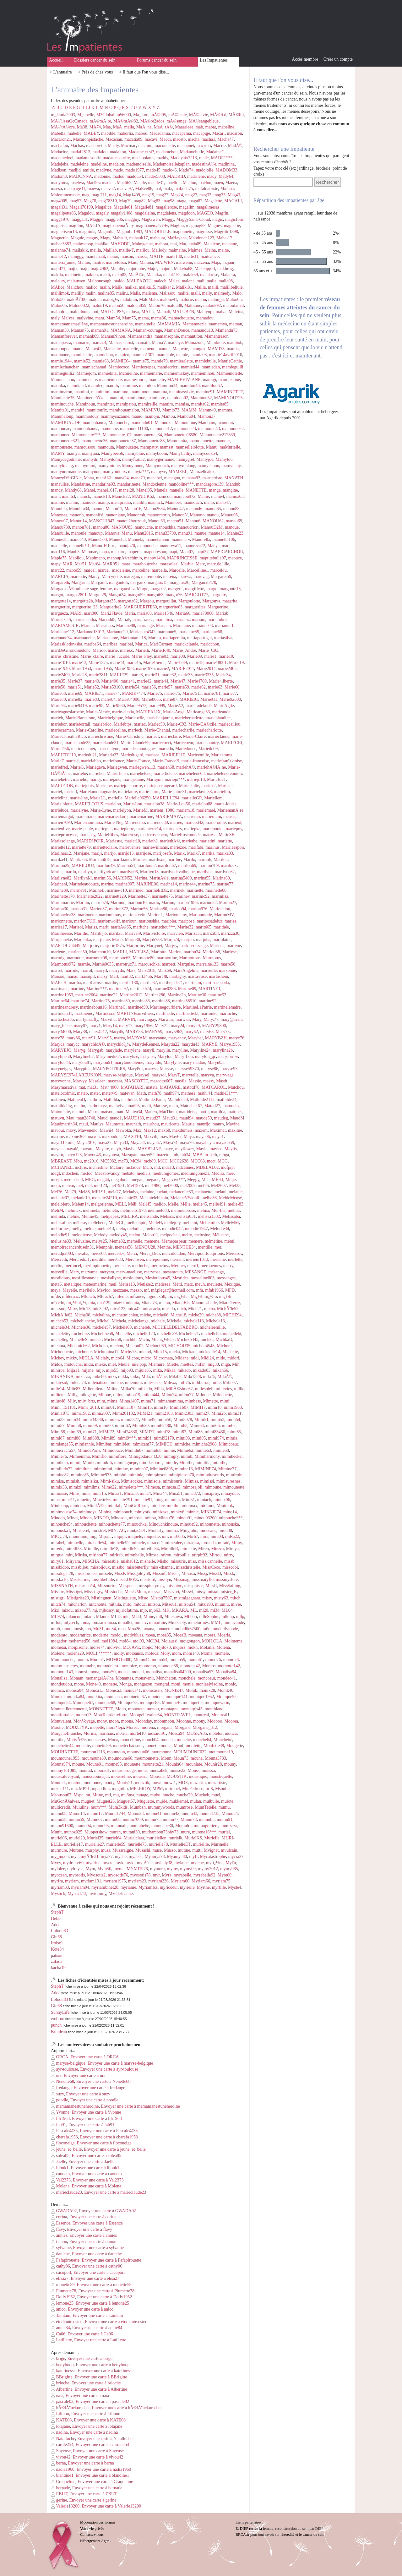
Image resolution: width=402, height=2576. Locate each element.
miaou (164, 1302)
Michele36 (80, 1327)
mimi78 (164, 1432)
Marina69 (221, 878)
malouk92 (212, 305)
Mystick (58, 1893)
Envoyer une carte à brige (89, 2358)
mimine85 (80, 1475)
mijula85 (143, 1370)
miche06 (160, 1315)
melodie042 (172, 1228)
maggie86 (114, 219)
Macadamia (159, 133)
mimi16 (161, 1407)
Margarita (80, 582)
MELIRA (129, 1216)
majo (84, 268)
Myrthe (203, 1887)
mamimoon (141, 391)
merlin (56, 1265)
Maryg (79, 1050)
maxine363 (75, 1136)
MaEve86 (143, 188)
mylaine (181, 1862)
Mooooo (214, 1721)
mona (94, 1671)
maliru (122, 293)
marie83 (91, 699)
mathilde (129, 1099)
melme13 (106, 1228)
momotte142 (229, 1666)
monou (153, 1709)
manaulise (60, 484)
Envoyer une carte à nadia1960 (104, 2469)
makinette (73, 274)
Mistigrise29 (78, 1598)
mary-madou (194, 1062)
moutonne (92, 1782)
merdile (99, 1259)
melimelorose (183, 1210)
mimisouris (172, 1481)
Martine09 (187, 988)
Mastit (221, 1081)
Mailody (159, 250)
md (157, 1167)
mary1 (95, 1025)
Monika (58, 1696)
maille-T (126, 250)
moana (148, 1628)
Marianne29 (117, 631)
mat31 (92, 1087)
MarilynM (82, 878)
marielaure (127, 791)
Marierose (129, 834)
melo (120, 1228)
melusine (202, 1235)
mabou (141, 133)
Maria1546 (163, 613)
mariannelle (84, 637)
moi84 (125, 1641)
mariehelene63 (191, 773)
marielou (113, 804)
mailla (95, 250)
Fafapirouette (65, 2260)
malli (195, 293)
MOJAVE (131, 1647)
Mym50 (104, 1868)
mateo (82, 1093)
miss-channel (162, 1567)
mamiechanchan (65, 367)
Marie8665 (151, 699)
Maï (182, 244)
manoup (96, 533)
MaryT (174, 1075)
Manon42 (175, 508)
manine (57, 502)
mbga (224, 1154)
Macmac (128, 145)
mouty (108, 1782)
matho (79, 1105)
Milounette (222, 1394)
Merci (132, 1253)
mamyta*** (138, 471)
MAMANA (121, 330)
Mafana (227, 188)
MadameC (215, 152)
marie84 (108, 699)
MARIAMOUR (65, 625)
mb (175, 1154)
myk (119, 1862)
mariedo (166, 748)
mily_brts (86, 1401)
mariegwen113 (142, 767)
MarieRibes (107, 834)
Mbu (77, 1161)
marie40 (91, 681)
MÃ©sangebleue (204, 121)
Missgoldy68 (138, 1573)
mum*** (98, 1807)
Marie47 (177, 681)
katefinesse (63, 2370)
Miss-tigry (93, 1591)
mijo (100, 1370)
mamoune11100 (134, 428)
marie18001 (216, 662)
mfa (199, 1290)
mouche (184, 1739)
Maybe (129, 1148)
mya (75, 1856)
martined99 (138, 1007)
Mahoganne (142, 244)
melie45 (200, 1204)
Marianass (105, 625)
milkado (145, 1388)
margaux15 (157, 582)
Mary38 (80, 1031)
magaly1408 (121, 213)
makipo (91, 274)
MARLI (120, 952)
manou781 (81, 527)
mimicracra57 (63, 1450)
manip (103, 502)
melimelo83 (158, 1210)
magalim (186, 207)
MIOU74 (59, 1536)
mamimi (81, 391)
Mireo (203, 1548)
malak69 (190, 274)
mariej (95, 779)
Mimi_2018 (88, 1407)
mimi (225, 1401)
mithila (115, 1604)
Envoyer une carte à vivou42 (98, 2457)
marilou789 (208, 865)
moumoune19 (221, 1752)
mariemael (205, 810)
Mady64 (226, 176)
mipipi (120, 1536)
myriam (72, 1881)
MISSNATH (62, 1585)
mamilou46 (190, 385)
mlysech (70, 1622)
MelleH (155, 1222)
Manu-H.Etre (103, 545)
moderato (59, 1635)
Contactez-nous (92, 2534)
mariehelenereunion (224, 773)
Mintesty (155, 1530)
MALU (147, 311)
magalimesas (208, 207)
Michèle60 (122, 1327)
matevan (127, 1093)
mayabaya (205, 1142)
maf (158, 188)
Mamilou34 (167, 385)
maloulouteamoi (84, 311)
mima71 (148, 1401)
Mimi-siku (109, 1481)
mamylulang (62, 465)
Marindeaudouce (84, 884)
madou (118, 176)
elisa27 (59, 2278)
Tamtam (60, 2315)
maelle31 (156, 182)
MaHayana (177, 238)
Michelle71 (189, 1333)
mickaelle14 (209, 1351)
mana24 (121, 478)
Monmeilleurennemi (69, 1709)
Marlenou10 (100, 952)
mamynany (231, 465)
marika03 (224, 853)
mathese (188, 1093)
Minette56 (101, 1499)
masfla (180, 1081)
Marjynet (154, 945)
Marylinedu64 (108, 1056)
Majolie (117, 268)
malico (91, 287)
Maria (130, 613)
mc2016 (91, 1161)
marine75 (206, 884)
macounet (185, 145)
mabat (210, 127)
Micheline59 (102, 1333)
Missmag (181, 1579)
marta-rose (197, 976)
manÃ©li (104, 478)
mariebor (59, 724)
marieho (80, 779)
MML (216, 1622)
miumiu (222, 1604)
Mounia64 (175, 1764)
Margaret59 (221, 576)
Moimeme (233, 1641)
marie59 (182, 687)
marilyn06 (129, 871)
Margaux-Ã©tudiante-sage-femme (81, 588)
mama (143, 318)
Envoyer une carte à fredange (99, 2087)
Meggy (193, 1179)
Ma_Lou (140, 114)
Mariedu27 (108, 755)
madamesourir (88, 157)
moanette (164, 1628)
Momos (209, 1666)
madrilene (196, 176)
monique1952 (202, 1696)
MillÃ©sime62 (179, 1388)
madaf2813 (80, 152)
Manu (127, 533)
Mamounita (177, 440)
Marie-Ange (173, 712)
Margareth (60, 582)
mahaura (157, 238)
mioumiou (78, 1536)
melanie (235, 1192)
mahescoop (83, 244)
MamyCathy (180, 453)
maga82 (195, 201)
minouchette (85, 1524)
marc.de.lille (218, 564)
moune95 (113, 1764)
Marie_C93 (208, 650)
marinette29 (115, 896)
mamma (225, 410)
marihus (212, 847)
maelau (108, 182)
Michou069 (156, 1345)
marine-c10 (117, 890)
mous (142, 1770)
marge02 (158, 588)
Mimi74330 (126, 1432)
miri (69, 1555)
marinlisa (220, 896)
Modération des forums (97, 2522)
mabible (108, 133)
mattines (234, 1111)
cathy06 (60, 2266)
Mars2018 (146, 970)
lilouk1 (59, 2167)
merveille (59, 1272)
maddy (162, 157)
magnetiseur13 (64, 231)
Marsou (57, 976)
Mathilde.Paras (152, 1099)
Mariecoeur (183, 742)
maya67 (154, 1142)
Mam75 (129, 318)
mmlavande (234, 1622)
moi (95, 1641)
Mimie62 (185, 1450)
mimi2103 (164, 1413)
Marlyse (229, 952)
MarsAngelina (185, 970)
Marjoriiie (135, 945)
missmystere (227, 1579)
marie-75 (172, 693)
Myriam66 (201, 1881)
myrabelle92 (204, 1875)
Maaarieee (184, 127)
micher (96, 1339)
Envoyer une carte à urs (84, 2075)
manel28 (126, 490)
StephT (57, 1912)
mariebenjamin (159, 718)
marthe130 (128, 982)
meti (113, 1284)
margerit (175, 588)
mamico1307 (143, 354)
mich (181, 1308)
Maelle (140, 182)
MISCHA (90, 1561)
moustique (198, 1776)
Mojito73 (163, 1647)
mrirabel (172, 1788)
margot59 (136, 594)
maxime (235, 1130)
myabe (121, 1856)
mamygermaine (160, 459)
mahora (161, 244)
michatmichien (125, 1315)
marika (208, 853)
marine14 (168, 884)
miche (145, 1315)
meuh (200, 1284)
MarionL (155, 914)
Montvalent (61, 1721)
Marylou (164, 1056)
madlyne (103, 170)
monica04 (74, 1690)
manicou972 (184, 496)
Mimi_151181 (63, 1407)
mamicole (165, 354)
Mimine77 (227, 1469)
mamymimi (85, 465)
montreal (201, 1715)
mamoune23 (185, 428)
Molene (57, 1653)
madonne (102, 176)
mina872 (192, 1493)
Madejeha (59, 164)
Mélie (185, 1204)
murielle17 (73, 1844)
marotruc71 (126, 964)
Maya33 (121, 1142)
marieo (176, 822)
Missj (202, 1573)
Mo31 (98, 1628)
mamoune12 (161, 428)
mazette (164, 1154)
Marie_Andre (184, 650)
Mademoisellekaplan (171, 164)
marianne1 (224, 625)
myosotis (77, 1875)
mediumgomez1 (195, 1173)
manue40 (78, 539)
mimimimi (103, 1469)
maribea (110, 644)
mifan (200, 1364)
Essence (60, 2223)
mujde (161, 1801)
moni (175, 1684)
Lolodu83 (59, 1930)
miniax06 (222, 1499)
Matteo (150, 1111)
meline (73, 1216)
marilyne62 (225, 871)
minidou (77, 1505)
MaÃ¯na (144, 127)
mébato (128, 1173)
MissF (119, 1573)
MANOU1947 (101, 521)
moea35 (164, 1635)
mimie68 (221, 1450)
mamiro (166, 404)
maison (127, 256)
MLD (116, 1616)
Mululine (80, 1807)
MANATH (234, 478)
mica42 (134, 1308)
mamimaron (61, 391)
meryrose (152, 1272)
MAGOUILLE (157, 231)
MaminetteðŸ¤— (92, 397)
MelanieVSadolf (184, 1197)
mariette (225, 841)
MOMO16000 (118, 1659)
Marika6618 (99, 859)
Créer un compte (338, 59)
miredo (57, 1548)
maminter (105, 404)
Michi (144, 1339)
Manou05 (229, 515)
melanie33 (128, 1197)
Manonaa (59, 515)
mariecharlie (183, 730)
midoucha (73, 1364)
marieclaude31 (105, 742)
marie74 (112, 693)
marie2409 (60, 675)
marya (119, 1038)
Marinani (59, 884)
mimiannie (84, 1444)
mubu (155, 1795)
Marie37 (75, 681)
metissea (162, 1284)
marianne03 (202, 625)
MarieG (77, 767)
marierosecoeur (153, 834)
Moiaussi (169, 1641)
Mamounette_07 (117, 435)
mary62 (191, 1031)
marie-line (79, 798)
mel (79, 1185)
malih (105, 287)
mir (165, 1536)
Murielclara (134, 1838)
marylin (163, 1050)
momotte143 (62, 1671)
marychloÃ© (93, 1044)
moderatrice (80, 1635)
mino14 (230, 1512)
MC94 (136, 1161)
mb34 (185, 1154)
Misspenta (127, 1585)
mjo (143, 1610)
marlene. (58, 952)
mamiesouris (135, 379)
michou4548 (204, 1345)
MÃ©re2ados (152, 121)
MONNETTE (101, 1709)
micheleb (142, 1327)
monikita (94, 1696)
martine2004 (86, 995)
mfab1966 (214, 1290)
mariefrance (113, 761)
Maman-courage (147, 330)
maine (223, 250)
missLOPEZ (127, 1579)
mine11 (68, 1499)
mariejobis (84, 785)
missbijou (79, 1567)
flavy (58, 2229)
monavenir (144, 1678)
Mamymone (132, 465)
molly (119, 1653)
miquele (135, 1536)
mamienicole (110, 379)
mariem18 (185, 810)
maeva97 (125, 188)
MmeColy (177, 1622)
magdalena (166, 213)
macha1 (208, 139)
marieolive (60, 828)
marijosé (143, 853)
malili (213, 287)
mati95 (134, 1105)
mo (88, 1628)
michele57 (101, 1327)
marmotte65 (120, 958)
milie (216, 1382)
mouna (197, 1758)
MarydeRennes (145, 1044)
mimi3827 (130, 1419)
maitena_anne (63, 262)
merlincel (73, 1265)
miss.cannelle (210, 1561)
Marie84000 (128, 699)
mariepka (192, 828)
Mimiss (191, 1481)
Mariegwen (117, 767)
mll (159, 1616)
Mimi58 (74, 1425)
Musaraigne (122, 1850)
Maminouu (85, 404)
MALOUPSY (112, 311)
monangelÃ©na (99, 1678)
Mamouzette (127, 447)
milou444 (151, 1394)
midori (233, 1358)
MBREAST (61, 1161)
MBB (197, 1154)
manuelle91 (79, 545)
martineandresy (64, 1007)
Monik (191, 1690)
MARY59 (153, 1031)
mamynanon (208, 465)
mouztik (142, 1782)
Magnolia (106, 231)
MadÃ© (235, 145)
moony (199, 1721)
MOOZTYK (77, 1727)
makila (57, 274)
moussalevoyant (65, 1776)
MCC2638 (179, 1161)
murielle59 (116, 1844)
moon (114, 1721)
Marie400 (109, 681)
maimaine (177, 250)
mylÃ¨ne (145, 1862)
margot (57, 594)
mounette (132, 1764)
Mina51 (176, 1493)
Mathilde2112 (202, 1099)
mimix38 (59, 1487)
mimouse (59, 1493)
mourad (85, 1770)
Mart (114, 976)
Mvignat (211, 1850)
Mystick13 (77, 1893)
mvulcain (229, 1850)
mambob (234, 342)
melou (134, 1235)
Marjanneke (61, 939)
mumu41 (154, 1813)
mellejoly (172, 1222)
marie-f (72, 761)
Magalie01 (123, 207)
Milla (159, 1388)
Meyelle (69, 1290)
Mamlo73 (170, 410)
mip (93, 1536)
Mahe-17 (224, 238)
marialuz (182, 619)
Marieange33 (198, 712)
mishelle (147, 1561)
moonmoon (164, 1721)
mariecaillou (229, 724)
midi (195, 1358)
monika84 (75, 1696)
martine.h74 (140, 988)
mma (84, 1622)
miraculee (173, 1542)
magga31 (80, 219)
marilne (174, 859)
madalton (118, 152)
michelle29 (167, 1333)
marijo (110, 853)
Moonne (183, 1721)
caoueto (60, 2173)
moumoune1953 (65, 1758)
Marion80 (158, 909)
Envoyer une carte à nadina (94, 2432)
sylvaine (61, 2247)
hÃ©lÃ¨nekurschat (70, 2407)
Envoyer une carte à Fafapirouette (111, 2260)
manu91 (185, 533)
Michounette (62, 1351)
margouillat (166, 601)
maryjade (114, 1050)
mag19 (148, 195)
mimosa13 (171, 1487)
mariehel (97, 773)
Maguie (77, 238)
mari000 (91, 613)
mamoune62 (233, 428)
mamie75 (141, 361)
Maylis (231, 1148)
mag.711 (99, 195)
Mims (74, 1493)
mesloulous (133, 1278)
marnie (84, 964)
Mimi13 (145, 1407)
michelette (60, 1333)
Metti (177, 1284)
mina (86, 1493)
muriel (224, 1832)
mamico (122, 354)
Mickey (57, 1358)
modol (116, 1635)
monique (156, 1696)
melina (203, 1210)
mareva (184, 576)
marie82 (75, 699)
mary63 (207, 1031)
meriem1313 (197, 1259)
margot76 (174, 594)
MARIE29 (119, 675)
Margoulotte (189, 601)
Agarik (272, 418)
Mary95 (104, 1038)
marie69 (75, 693)
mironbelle (134, 1555)
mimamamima (170, 1401)
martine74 (80, 1001)
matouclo (230, 1105)
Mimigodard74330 (144, 1456)
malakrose (209, 274)
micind (145, 1351)
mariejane (111, 779)
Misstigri (74, 1591)
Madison (58, 170)
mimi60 (106, 1425)
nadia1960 (62, 2469)
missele (105, 1573)
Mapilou (76, 558)
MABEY (91, 133)
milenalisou (98, 1382)
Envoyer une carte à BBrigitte (101, 2377)
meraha (81, 1253)
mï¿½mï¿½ (76, 1302)
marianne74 (61, 637)
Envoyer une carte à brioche (96, 2383)
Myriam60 (180, 1881)
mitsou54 (187, 1604)
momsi (81, 1671)
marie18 (196, 662)
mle (126, 1616)
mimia (231, 1438)
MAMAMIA (169, 324)
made (204, 157)
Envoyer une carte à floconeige (104, 2143)
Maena (231, 182)
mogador (58, 1641)
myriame (128, 1887)
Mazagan (129, 1154)
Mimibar (103, 1444)
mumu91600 (62, 1825)
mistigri (58, 1598)
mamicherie (81, 354)
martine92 (207, 1001)
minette (83, 1499)
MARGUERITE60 (140, 607)
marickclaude (186, 644)
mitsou (154, 1604)
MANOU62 (213, 521)
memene (151, 1241)
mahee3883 (61, 244)
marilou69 (187, 865)
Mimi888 (91, 1438)
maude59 (204, 1118)
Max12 (150, 1130)
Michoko (100, 1345)
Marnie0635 (102, 964)
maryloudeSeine (129, 1062)
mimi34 (74, 1419)
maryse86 (209, 1068)
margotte (218, 594)
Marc (200, 564)
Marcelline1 (197, 570)
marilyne (205, 871)
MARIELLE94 (166, 798)
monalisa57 (203, 1671)
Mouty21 (125, 1782)
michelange (138, 1321)
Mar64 (94, 564)
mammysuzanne (115, 416)
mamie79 (159, 361)
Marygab (96, 1050)
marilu (70, 871)
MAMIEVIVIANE (184, 379)
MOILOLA (212, 1641)
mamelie (130, 348)
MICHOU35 (179, 1345)
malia (211, 281)
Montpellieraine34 (145, 1715)
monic (230, 1684)
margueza (59, 613)
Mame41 (93, 348)
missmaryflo (203, 1579)
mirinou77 (98, 1555)
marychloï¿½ (118, 1044)
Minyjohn (188, 1530)
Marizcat (193, 933)
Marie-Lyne (100, 810)
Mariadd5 (106, 619)
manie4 (217, 496)
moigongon (190, 1641)
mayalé (72, 1148)
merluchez (159, 1265)
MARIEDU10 (63, 755)
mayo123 (73, 1154)
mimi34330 (93, 1419)
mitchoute (97, 1604)
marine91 (78, 890)
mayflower (184, 1148)
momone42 (190, 1666)
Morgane (182, 1727)
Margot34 (117, 594)
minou (150, 1518)
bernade (60, 2488)
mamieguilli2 (62, 373)
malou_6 (216, 299)
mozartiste (217, 1782)
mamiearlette (181, 361)
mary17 (126, 1025)
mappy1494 (154, 558)
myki (130, 1862)
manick (83, 496)
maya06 (203, 1136)
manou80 (101, 527)
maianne (229, 244)
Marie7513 (191, 693)
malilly (77, 293)
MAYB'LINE (149, 1148)
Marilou (221, 859)
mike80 (99, 1376)
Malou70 (157, 305)
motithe (57, 1739)
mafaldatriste (206, 188)
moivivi (114, 1647)
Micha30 (82, 1315)
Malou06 (59, 305)
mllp (240, 1616)
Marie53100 (111, 687)
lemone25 (62, 2303)
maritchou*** (163, 927)
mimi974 (216, 1438)
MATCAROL (214, 1087)
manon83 (231, 508)
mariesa (210, 834)
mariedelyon (108, 748)
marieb (57, 718)
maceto (179, 139)
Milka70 (128, 1388)
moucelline (130, 1739)
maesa (56, 188)
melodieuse (82, 1235)
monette (110, 1684)
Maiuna (146, 262)
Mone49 (93, 1684)
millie (239, 1388)
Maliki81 (184, 287)
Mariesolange (63, 841)
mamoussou (84, 447)
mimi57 (58, 1425)
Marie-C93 (176, 724)
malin (90, 293)
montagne (169, 1709)
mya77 (107, 1856)
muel (215, 1795)
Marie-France (138, 761)
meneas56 (124, 1247)
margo (212, 588)
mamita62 (200, 404)
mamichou (103, 354)
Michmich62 (78, 1345)
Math (141, 1093)
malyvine (85, 318)
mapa (104, 551)
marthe (111, 982)
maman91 (99, 330)
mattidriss (187, 1111)
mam (99, 318)
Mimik (89, 1462)
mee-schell (73, 1179)
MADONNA (80, 176)
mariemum (211, 816)
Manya (213, 545)
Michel (103, 1321)
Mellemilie (209, 1222)
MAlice (57, 287)
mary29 (193, 1025)
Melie (173, 1204)
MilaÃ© (224, 1376)
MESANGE (195, 1272)
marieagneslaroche (67, 712)
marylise (130, 1056)
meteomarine (94, 1284)
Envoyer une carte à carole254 (102, 2444)
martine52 (217, 995)
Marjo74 (171, 939)
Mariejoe (104, 785)
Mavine (233, 1124)
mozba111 (60, 1788)
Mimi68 (58, 1432)
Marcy (94, 576)
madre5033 (155, 176)
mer (218, 1247)
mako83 (119, 274)
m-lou (56, 1622)
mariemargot (62, 816)
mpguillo (120, 1788)
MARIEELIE (173, 755)
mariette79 (81, 847)
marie (113, 650)
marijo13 (126, 853)
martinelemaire (227, 1007)
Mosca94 (176, 1733)
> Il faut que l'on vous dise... (144, 72)
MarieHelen (117, 773)
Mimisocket (131, 1481)
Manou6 (193, 521)
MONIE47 (174, 1690)
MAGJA (92, 225)
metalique (72, 1284)
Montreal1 (220, 1715)
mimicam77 (143, 1444)
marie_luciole (117, 656)
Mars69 (164, 970)
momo (82, 1659)
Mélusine (220, 1235)
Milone (104, 1394)
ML (193, 1610)
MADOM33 (226, 170)
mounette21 (153, 1764)
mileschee (152, 1382)
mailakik (80, 250)
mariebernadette (189, 718)
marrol (86, 970)
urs (56, 2075)
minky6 (177, 1512)
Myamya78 (155, 1856)
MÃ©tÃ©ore (63, 127)
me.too (86, 1173)
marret (56, 970)
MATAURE (170, 1087)
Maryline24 (200, 1050)
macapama (181, 133)
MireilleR (169, 1548)
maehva (77, 182)
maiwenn (184, 262)
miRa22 (232, 1536)
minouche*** (230, 1518)
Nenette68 (62, 2081)
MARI (76, 613)
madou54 (135, 176)
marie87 (170, 699)
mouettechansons (128, 1745)
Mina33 (131, 1493)
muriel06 (59, 1838)
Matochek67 (191, 1105)
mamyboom (156, 453)
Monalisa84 (225, 1671)
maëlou (204, 182)
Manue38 (59, 539)
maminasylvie (181, 391)
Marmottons (189, 958)
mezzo (136, 1290)
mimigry (171, 1456)
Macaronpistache (88, 139)
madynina (59, 182)
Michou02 (134, 1345)
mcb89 (149, 1161)
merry (228, 1265)
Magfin (221, 213)
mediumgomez (166, 1173)
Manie (203, 496)
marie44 (161, 681)
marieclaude (218, 736)
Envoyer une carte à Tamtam (98, 2315)
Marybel (195, 1038)
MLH (136, 1616)
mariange (145, 625)
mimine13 (184, 1469)
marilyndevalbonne (178, 871)
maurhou (151, 1124)
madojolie (204, 170)
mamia (233, 348)
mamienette (86, 379)
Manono (197, 515)
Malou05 (234, 299)
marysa (151, 1068)
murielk (175, 1838)
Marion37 (98, 909)
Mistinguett (101, 1598)
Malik (117, 287)
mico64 (117, 1358)
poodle (59, 2100)
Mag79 (125, 201)
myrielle (187, 1887)
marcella (159, 570)
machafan (59, 145)
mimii (75, 1462)
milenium (133, 1382)
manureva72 (194, 545)
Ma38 (82, 127)
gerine (59, 2500)
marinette (195, 890)
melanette (203, 1192)
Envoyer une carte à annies (93, 2235)
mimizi (75, 1487)
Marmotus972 (63, 964)
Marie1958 (123, 668)
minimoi (206, 1505)
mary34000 (61, 1031)
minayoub (230, 1493)
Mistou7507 (161, 1598)
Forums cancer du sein (157, 60)
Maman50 (60, 330)
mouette (83, 1745)
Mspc (78, 1795)
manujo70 (126, 545)
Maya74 (170, 1142)
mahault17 (138, 238)
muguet (87, 1801)
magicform (234, 219)
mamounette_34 (148, 435)
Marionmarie (200, 914)
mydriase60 (73, 1862)
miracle (138, 1542)
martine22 (109, 995)
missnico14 (85, 1585)
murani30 (131, 1832)
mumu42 (171, 1813)
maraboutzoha (145, 564)
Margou (147, 601)
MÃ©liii (236, 114)
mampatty (149, 447)
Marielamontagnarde (97, 791)
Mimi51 (201, 1419)
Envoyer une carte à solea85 (96, 2155)
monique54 (61, 1702)
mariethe (189, 841)
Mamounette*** (86, 435)
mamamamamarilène (69, 324)
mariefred (59, 767)
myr (156, 1875)
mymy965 (229, 1868)
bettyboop (62, 2364)
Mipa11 (105, 1536)
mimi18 (215, 1407)
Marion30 (59, 909)
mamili (112, 385)
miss (192, 1561)
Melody (100, 1235)
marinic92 (201, 896)
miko (134, 1376)
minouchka (137, 1524)
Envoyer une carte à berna (91, 2463)
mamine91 (205, 391)
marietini (207, 841)
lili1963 (60, 2118)
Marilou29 (60, 865)
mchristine (98, 1167)
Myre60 (224, 1875)
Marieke (225, 785)
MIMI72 (106, 1432)
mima (112, 1401)
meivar (68, 1185)
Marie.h (142, 650)
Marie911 (208, 699)
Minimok (225, 1505)
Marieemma (221, 755)
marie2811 (98, 675)
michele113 (193, 1321)
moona (127, 1721)
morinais (106, 1733)
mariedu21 (87, 755)
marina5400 (181, 878)
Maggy (168, 219)
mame (78, 348)
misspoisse (194, 1585)
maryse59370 (187, 1068)
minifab (115, 1505)
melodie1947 (196, 1228)
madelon (116, 164)
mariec (140, 724)
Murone (76, 1850)
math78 (154, 1093)
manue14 (217, 533)
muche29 (185, 1795)
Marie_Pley (142, 656)
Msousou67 (61, 1795)
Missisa (188, 1573)
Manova (112, 533)
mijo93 (127, 1370)
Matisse (160, 1105)
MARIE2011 (182, 668)
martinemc (83, 1013)
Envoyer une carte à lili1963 (97, 2118)
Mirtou (215, 1555)
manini (72, 502)
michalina (101, 1315)
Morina (89, 1733)
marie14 (117, 662)
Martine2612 (131, 995)
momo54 (159, 1659)
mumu (224, 1807)
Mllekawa (173, 1616)
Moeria (223, 1635)
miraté (223, 1542)
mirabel (57, 1542)
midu (88, 1364)
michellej (59, 1339)
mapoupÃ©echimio (124, 558)
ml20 (203, 1610)
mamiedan (211, 367)
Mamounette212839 (217, 435)
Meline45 (89, 1216)
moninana (113, 1696)
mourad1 (102, 1770)
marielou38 (154, 804)
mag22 (162, 195)
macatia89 (133, 139)
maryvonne (61, 1081)
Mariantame (107, 637)
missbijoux (100, 1567)
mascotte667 (161, 1081)
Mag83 (154, 201)
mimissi (207, 1481)
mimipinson (155, 1475)
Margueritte (218, 607)
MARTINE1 (209, 988)
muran (115, 1832)
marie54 (132, 687)
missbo (118, 1567)
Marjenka (82, 939)
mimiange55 (62, 1444)
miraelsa (191, 1542)
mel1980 (152, 1185)
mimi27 (202, 1413)
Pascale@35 (64, 2130)
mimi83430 (215, 1432)
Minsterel (80, 1530)
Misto (143, 1598)
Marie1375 (98, 662)
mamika (58, 385)
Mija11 (73, 1370)
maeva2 (108, 188)
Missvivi (171, 1591)
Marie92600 (230, 699)
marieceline (115, 730)
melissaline (61, 1222)
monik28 (207, 1690)
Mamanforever (64, 336)
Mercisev (234, 1253)
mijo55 (112, 1370)
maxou (94, 1136)
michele (158, 1321)
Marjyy (171, 945)
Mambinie (216, 342)
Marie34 (223, 675)
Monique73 (127, 1702)
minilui (173, 1505)
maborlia (125, 133)
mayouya (111, 1154)
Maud (102, 1118)
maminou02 (177, 397)
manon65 (212, 508)
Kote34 (57, 1949)
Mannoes (173, 502)
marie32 (169, 675)
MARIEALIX (148, 712)
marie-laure (149, 791)
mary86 (73, 1038)
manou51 (175, 521)
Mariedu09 (208, 748)
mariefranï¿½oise (226, 761)
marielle (115, 798)
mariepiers (172, 828)
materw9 (109, 1093)
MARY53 (134, 1031)
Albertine (62, 2389)
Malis (135, 293)
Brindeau (59, 2031)
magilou (76, 225)
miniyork (142, 1512)
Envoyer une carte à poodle (94, 2100)
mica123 (117, 1308)
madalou (99, 152)
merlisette (121, 1265)
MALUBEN (183, 311)
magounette (183, 231)
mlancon (73, 1616)
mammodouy (87, 416)
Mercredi (59, 1259)
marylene (132, 1050)
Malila (200, 287)
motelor (216, 1733)
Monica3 (113, 1690)
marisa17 (59, 927)
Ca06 (58, 2334)
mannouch (192, 502)
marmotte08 (96, 958)
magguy (132, 219)
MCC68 (198, 1161)
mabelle (74, 133)
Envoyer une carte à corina (92, 2216)
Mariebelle (134, 718)
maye (168, 1148)
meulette (214, 1284)
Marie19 (236, 662)
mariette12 (60, 847)
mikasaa (83, 1376)
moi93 (138, 1641)
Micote (133, 1358)
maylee (215, 1148)
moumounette (146, 1758)
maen (218, 182)
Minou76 (166, 1518)
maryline (180, 1050)
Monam (77, 1678)
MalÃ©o (136, 274)
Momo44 (141, 1659)
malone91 (168, 299)
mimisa (57, 1481)
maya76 (186, 1142)
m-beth (210, 1154)
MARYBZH (216, 1038)
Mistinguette (125, 1598)
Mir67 (192, 1536)
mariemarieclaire (113, 816)
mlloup (227, 1616)
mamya (73, 453)
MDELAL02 (207, 1167)
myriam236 (158, 1881)
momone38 (168, 1666)
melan (161, 1192)
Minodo (58, 1518)
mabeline (226, 127)
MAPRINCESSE (182, 558)
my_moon (60, 1856)
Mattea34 (134, 1111)
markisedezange (193, 945)
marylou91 (102, 1062)
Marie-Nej (113, 822)
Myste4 (234, 1887)
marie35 (58, 681)
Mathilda (111, 1099)
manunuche (147, 545)
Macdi (165, 139)
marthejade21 (171, 982)
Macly (113, 145)
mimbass (193, 1401)
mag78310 (107, 201)
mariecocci (161, 742)
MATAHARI (132, 1087)
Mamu (212, 447)
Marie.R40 (160, 650)
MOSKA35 (197, 1733)
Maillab (110, 250)
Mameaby (112, 348)
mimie (169, 1450)
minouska (230, 1524)
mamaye (175, 342)
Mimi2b (218, 1413)
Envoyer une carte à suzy (88, 2094)
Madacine (59, 152)
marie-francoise (195, 761)
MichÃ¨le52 (227, 1308)
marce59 (73, 570)
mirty (228, 1555)
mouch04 (150, 1739)
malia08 (226, 281)
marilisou (157, 859)
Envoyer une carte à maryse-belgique (120, 2063)
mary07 (80, 1025)
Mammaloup (62, 416)
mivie (236, 1604)
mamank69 (89, 336)
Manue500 (97, 539)
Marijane (81, 853)
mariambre (217, 619)
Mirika (81, 1555)
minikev (157, 1505)
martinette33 (187, 1013)
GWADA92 (64, 2210)
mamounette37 (123, 440)
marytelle (190, 1075)
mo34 (111, 1628)
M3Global (105, 114)
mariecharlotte (209, 730)
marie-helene (165, 773)
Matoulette (60, 1111)
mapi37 (202, 551)
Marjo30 (132, 939)
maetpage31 (74, 188)
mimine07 (139, 1469)
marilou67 (167, 865)
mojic (147, 1647)
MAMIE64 (120, 361)
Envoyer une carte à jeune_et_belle (115, 2149)
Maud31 (169, 1118)
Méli (132, 1204)
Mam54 (113, 318)
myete (108, 1862)
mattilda (218, 1111)
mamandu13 (202, 330)
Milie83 (73, 1388)
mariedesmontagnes (139, 748)
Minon (86, 1518)
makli (105, 274)
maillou (142, 250)
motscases (97, 1739)
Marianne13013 (90, 631)
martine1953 (62, 995)
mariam (198, 619)
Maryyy (79, 1081)
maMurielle (230, 447)
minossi (136, 1518)
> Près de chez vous (95, 72)
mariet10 (132, 841)
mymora (157, 1868)
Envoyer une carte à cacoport (99, 2272)
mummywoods (161, 1807)
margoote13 (230, 588)
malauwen (76, 281)
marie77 (230, 693)
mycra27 (236, 1856)
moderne (100, 1635)
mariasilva (223, 637)
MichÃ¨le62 (61, 1315)
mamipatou (126, 404)
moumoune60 (120, 1758)
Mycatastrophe (213, 1856)
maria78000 (203, 613)
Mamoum (206, 422)
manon (97, 508)
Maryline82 (83, 1056)
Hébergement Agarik (95, 2541)
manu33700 (165, 533)
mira (204, 1536)
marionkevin (134, 914)
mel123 (100, 1185)
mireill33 (74, 1548)
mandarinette (128, 484)
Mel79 (70, 1192)
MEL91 (99, 1192)
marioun (129, 921)
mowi (156, 1782)
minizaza (161, 1512)
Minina (105, 1512)
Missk (228, 1573)
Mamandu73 (226, 330)
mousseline (121, 1776)
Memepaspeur (173, 1241)
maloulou (59, 311)
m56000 (124, 114)
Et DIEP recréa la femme (254, 2528)
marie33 (185, 675)
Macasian (113, 139)
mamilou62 (212, 385)
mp (74, 1788)
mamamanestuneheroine (111, 324)
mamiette (157, 379)
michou (116, 1345)
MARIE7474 (133, 693)
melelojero (60, 1204)
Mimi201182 (123, 1413)
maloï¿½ (110, 299)
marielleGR (192, 798)
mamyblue (134, 453)
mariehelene (140, 773)
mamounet (60, 435)
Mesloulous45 (157, 1278)
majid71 (58, 268)
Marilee (140, 859)
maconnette (165, 145)
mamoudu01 (142, 422)
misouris (178, 1561)
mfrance (137, 1296)
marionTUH (84, 921)
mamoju (152, 416)
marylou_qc (205, 1056)
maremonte (151, 576)
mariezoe (178, 847)
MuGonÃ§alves (65, 1801)
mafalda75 (183, 188)
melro (187, 1235)
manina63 (234, 496)
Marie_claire (91, 656)
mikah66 (220, 1370)
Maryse (166, 1068)
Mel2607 (219, 1185)
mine (55, 1499)
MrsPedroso (193, 1788)
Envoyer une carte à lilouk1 (95, 2167)
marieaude (221, 712)
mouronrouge (123, 1770)
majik (73, 268)
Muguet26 (105, 1801)
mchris (81, 1167)
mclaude (133, 1167)
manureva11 (170, 545)
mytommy (97, 1893)
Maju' (152, 268)
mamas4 (99, 342)
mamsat (167, 447)
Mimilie (186, 1462)
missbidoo (60, 1567)
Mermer (178, 1265)
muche (168, 1795)
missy (200, 1591)
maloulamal (233, 305)
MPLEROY (140, 1788)
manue (200, 533)
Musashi (142, 1850)
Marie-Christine (129, 736)
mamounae (60, 428)
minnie (193, 1512)
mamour (222, 440)
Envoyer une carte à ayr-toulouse (109, 2069)
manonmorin (158, 515)
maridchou (209, 644)
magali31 (59, 207)
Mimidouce (112, 1450)
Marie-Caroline (89, 730)
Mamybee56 (112, 453)
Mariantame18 (133, 637)
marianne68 (211, 631)
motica (231, 1733)
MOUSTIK (177, 1776)
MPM (158, 1788)
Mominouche (62, 1659)
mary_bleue (61, 1025)
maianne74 (60, 250)
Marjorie (90, 945)
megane (153, 1179)
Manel (89, 490)
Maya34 (137, 1142)
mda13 (168, 1167)
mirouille (181, 1555)
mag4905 (59, 201)
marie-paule (82, 828)
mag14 (115, 195)
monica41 (132, 1690)
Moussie (156, 1776)
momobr (87, 1666)
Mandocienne (154, 484)
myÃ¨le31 (90, 1856)
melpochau (170, 1235)
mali (200, 281)
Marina (140, 878)
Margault (99, 582)
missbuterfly (137, 1567)
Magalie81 (144, 207)
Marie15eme (154, 662)
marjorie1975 (112, 945)
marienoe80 (157, 822)
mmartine (157, 1622)
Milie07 (230, 1382)
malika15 (147, 287)
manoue (232, 527)
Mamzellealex (202, 471)
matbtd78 (191, 1087)
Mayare (102, 1148)
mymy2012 (208, 1868)
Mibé (72, 1308)
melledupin (136, 1222)
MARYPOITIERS (109, 1068)
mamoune (109, 428)
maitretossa (116, 262)
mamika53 (76, 385)
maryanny (177, 1038)
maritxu (116, 933)
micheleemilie (212, 1327)
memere (195, 1241)
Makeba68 (183, 268)
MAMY (57, 453)
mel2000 (170, 1185)
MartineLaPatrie (197, 1007)
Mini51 (188, 1499)
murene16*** (204, 1832)
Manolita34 (79, 508)
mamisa (182, 404)
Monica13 (94, 1690)
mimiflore (117, 1456)
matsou (107, 1111)
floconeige (63, 2143)
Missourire (107, 1585)
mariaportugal (199, 637)
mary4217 (98, 1031)
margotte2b (83, 601)
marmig (58, 958)
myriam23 (137, 1881)
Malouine (192, 305)
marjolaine (222, 939)
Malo (237, 293)
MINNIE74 (211, 1512)
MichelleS (78, 1339)
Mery (74, 1272)
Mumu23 (136, 1813)
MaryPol (135, 1068)
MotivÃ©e (76, 1739)
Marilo (189, 859)
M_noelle (85, 114)
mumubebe (139, 1825)
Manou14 (78, 521)
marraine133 (207, 964)
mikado (184, 1370)
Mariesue (114, 841)
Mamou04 (186, 416)
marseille (209, 970)
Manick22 (121, 496)
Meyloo (104, 1290)
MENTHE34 (184, 1247)
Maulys (96, 1124)
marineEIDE (157, 890)
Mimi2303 (184, 1413)
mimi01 (108, 1407)
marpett (168, 964)
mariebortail (79, 724)
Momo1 (97, 1659)
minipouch (122, 1512)
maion (112, 256)
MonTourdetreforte (110, 1715)
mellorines (60, 1228)
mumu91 (224, 1819)
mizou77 (82, 1610)
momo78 (231, 1659)
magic (217, 219)
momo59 (177, 1659)
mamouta (106, 447)
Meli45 (145, 1204)
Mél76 (56, 1192)
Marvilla (108, 1019)
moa (122, 1628)
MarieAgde (224, 705)
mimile (171, 1462)
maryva (207, 1075)
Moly (165, 1653)
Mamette (180, 348)
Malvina (236, 311)
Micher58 (112, 1339)
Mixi (55, 1610)
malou (200, 299)
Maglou (177, 225)
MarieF (57, 761)
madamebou (166, 152)
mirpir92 (199, 1555)
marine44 (187, 884)
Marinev (182, 896)
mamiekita (107, 373)
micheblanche (82, 1321)
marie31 (152, 675)
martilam (193, 982)
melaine (147, 1192)
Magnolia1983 (129, 231)
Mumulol (183, 1825)
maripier (168, 921)
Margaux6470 (204, 582)
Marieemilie (198, 755)
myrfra (57, 1881)
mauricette (170, 1124)
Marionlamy (176, 914)
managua (172, 478)
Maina (210, 250)
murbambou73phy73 (160, 1832)
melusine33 (61, 1241)
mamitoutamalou (124, 410)
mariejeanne (133, 779)
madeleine (79, 164)
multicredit (60, 1807)
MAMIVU (150, 410)
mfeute (121, 1296)
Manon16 (132, 508)
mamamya (218, 324)
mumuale (119, 1825)
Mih (235, 1364)
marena (169, 576)
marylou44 (60, 1062)
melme (89, 1228)
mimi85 (234, 1432)
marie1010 (60, 662)
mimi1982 (81, 1413)
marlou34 (192, 952)
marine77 (225, 884)
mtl (108, 1795)
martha (75, 982)
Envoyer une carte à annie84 (97, 2327)
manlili (139, 502)
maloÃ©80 (77, 299)
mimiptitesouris (210, 1475)
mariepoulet (213, 828)
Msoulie (222, 1788)
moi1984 (109, 1641)
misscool (230, 1567)
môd (206, 1628)
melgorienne (102, 1204)
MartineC (117, 1007)
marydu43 (190, 1044)
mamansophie (167, 336)
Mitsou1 (169, 1604)
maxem (201, 1130)
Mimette (210, 1401)
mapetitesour (155, 551)
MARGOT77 (196, 594)
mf (146, 1290)
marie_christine (64, 656)
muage (142, 1795)
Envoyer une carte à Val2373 (98, 2180)
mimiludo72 (61, 1469)
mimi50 (164, 1419)
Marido (99, 650)
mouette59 (101, 1745)
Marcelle (177, 570)
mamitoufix (97, 410)
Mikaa (169, 1370)
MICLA (86, 1358)
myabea (136, 1856)
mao (225, 545)
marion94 (177, 909)
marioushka (149, 921)
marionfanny (110, 914)
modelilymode (225, 1628)
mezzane (120, 1290)
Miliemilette (93, 1388)
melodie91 (60, 1235)
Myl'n (230, 1862)
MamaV (159, 342)
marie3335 (204, 675)
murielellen (156, 1838)
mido (220, 1358)
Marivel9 (133, 933)
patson (56, 1955)
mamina (160, 391)
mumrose (184, 1807)
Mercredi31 (79, 1259)
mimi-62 (122, 1425)
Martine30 (197, 995)
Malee (174, 281)
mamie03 (198, 354)
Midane (181, 1358)
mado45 (153, 170)
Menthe (164, 1247)
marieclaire (171, 736)
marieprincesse (64, 834)
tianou (59, 2241)
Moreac (133, 1727)
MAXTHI (132, 1136)
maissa (141, 256)
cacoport (61, 2272)
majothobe (135, 268)
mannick (155, 502)
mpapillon (101, 1788)
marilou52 (147, 865)
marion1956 (187, 902)
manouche (144, 527)
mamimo (120, 391)
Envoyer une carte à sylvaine (98, 2247)
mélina (234, 1210)
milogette (87, 1394)
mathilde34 (226, 1099)
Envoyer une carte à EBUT (93, 2494)
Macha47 (225, 139)
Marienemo (135, 822)
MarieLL (98, 798)
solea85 (60, 2155)
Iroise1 (57, 1943)
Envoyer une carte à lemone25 (102, 2303)
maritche (141, 927)
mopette (97, 1727)
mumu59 (76, 1819)
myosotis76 (118, 1875)
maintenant (95, 256)
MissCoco (211, 1567)
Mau (70, 1118)
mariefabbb (91, 761)
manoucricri (188, 527)
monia (187, 1684)
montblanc (214, 1709)
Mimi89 (108, 1438)
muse (157, 1850)
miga (225, 1364)
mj (94, 1610)
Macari (218, 133)
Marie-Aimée (98, 712)
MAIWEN (164, 262)
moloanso (134, 1653)
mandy (56, 490)
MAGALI (233, 201)
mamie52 (82, 361)
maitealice (210, 256)
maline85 (106, 293)
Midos (56, 1364)
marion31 (78, 909)
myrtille (219, 1887)
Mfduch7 (105, 1296)
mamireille (147, 404)
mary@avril (231, 1019)
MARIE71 (93, 693)
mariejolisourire (128, 785)
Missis (173, 1573)
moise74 (97, 1647)
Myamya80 (177, 1856)
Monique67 (83, 1702)
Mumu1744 (115, 1813)
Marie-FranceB (165, 761)
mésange (216, 1272)
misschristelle (188, 1567)
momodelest (107, 1666)
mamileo (95, 385)
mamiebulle (205, 361)
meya (55, 1290)
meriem (177, 1259)
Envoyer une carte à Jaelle (91, 2161)
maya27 (104, 1142)
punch (56, 2025)
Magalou (86, 213)
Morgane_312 (205, 1727)
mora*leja (115, 1727)
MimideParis (89, 1450)
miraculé (154, 1542)
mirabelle (75, 1542)
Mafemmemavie (65, 195)
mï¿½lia (181, 1296)
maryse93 (228, 1068)
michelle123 (144, 1333)
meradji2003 (62, 1253)
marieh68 (165, 767)
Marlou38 (211, 952)
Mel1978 (135, 1185)
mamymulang (183, 465)
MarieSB (227, 834)
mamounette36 (94, 440)
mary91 (89, 1038)
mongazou (143, 1684)
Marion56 (139, 909)
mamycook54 (205, 453)
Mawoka (123, 1130)
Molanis (207, 1647)
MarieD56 (60, 748)
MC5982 (108, 1161)
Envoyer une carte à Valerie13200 (111, 2506)
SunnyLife (60, 2012)
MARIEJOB (62, 785)
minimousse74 (64, 1512)
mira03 (216, 1536)
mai (173, 244)
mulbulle (211, 1801)
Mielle (124, 1364)
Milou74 (169, 1394)
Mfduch (88, 1296)
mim (101, 1401)
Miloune (203, 1394)
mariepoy (234, 828)
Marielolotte (62, 804)
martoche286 (62, 1019)
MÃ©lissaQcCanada (69, 121)
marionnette (61, 921)
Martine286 (155, 995)
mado (118, 170)
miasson (58, 1308)
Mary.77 (211, 1019)
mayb (116, 1148)
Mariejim (154, 779)
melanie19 (80, 1197)
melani (220, 1192)
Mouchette (223, 1739)
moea (150, 1635)
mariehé (80, 773)
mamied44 (190, 367)
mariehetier (61, 779)
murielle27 (94, 1844)
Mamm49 (207, 410)
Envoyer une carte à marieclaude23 (115, 2192)
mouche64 (202, 1739)
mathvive (117, 1105)
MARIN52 (122, 878)
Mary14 (110, 1025)
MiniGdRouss (136, 1505)
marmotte (75, 958)
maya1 (218, 1136)
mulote (227, 1801)
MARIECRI (231, 742)
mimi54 (233, 1419)
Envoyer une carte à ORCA (94, 2057)
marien (229, 816)
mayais (57, 1148)
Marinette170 (62, 896)
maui (83, 1124)
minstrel (98, 1530)
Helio (56, 1918)
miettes (186, 1364)
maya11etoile (62, 1142)
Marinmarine (62, 902)
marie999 (157, 705)
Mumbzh (138, 1807)
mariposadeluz (209, 921)
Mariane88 (125, 625)
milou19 (133, 1394)
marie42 (144, 681)
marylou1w (228, 1056)
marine (107, 884)
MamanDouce (176, 330)
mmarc (141, 1622)
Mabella (58, 133)
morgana (164, 1727)
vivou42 (60, 2457)
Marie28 (79, 675)
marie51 (75, 687)
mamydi (90, 459)
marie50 (58, 687)
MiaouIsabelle (204, 1302)
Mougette (234, 1745)
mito (127, 1604)
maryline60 (61, 1056)
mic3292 (100, 1308)
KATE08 (61, 2420)
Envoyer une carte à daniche (97, 2254)
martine (77, 988)
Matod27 (212, 1105)
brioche (60, 2383)
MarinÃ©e (158, 878)
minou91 (184, 1518)
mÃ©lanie (177, 114)
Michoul (224, 1345)
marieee (152, 755)
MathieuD (76, 1099)
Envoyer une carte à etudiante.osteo (116, 2321)
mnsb (78, 1628)
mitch (236, 1598)
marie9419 (77, 705)
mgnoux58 (155, 1296)
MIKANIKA (62, 1376)
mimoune (212, 1487)
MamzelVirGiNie (66, 478)
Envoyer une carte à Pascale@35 (109, 2130)
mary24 (177, 1025)
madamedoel (62, 157)
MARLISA (139, 952)
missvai (155, 1591)
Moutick (58, 1782)
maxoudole (112, 1136)
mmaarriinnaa (103, 1622)
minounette (210, 1524)
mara (126, 564)
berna (58, 2463)
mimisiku (89, 1481)
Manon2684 (154, 508)
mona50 (108, 1671)
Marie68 (58, 693)
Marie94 (58, 705)
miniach (204, 1499)
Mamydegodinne (66, 459)
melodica (135, 1228)
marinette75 (162, 896)
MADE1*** (221, 157)
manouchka (165, 527)
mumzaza (228, 1825)
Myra (166, 1875)
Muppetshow (95, 1832)
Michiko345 (187, 1339)
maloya (132, 311)
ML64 (227, 1610)
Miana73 (149, 1302)
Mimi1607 (179, 1407)
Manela (160, 490)
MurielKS (193, 1838)
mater (95, 1093)
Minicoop (59, 1505)
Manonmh (136, 515)
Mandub (233, 484)
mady (211, 176)
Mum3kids (118, 1807)
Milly (72, 1394)
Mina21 (115, 1493)
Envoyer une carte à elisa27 (95, 2278)
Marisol (76, 927)
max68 (164, 1130)
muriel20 (77, 1838)
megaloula (120, 1179)
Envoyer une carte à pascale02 (102, 2401)
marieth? (150, 841)
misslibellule (102, 1579)
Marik (179, 853)
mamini (116, 397)
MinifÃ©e (96, 1505)
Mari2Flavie (111, 613)
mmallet (125, 1622)
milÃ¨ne (159, 1376)
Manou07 (59, 521)
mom (176, 1653)
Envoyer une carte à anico (90, 2309)
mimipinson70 (181, 1475)
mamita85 (220, 404)
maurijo (203, 1124)
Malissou (167, 293)
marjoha (203, 939)
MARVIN (126, 1019)
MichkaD (224, 1339)
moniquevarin (217, 1702)
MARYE (209, 1044)
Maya (189, 1136)
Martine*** (96, 988)
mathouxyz (97, 1105)
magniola (87, 231)
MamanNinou (113, 336)
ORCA (59, 2057)
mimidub (154, 1450)
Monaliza (59, 1678)
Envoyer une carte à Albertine (101, 2389)
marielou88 (202, 804)
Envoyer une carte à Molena (96, 2186)
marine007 (124, 884)
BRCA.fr (242, 2534)
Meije (230, 1179)
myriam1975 (114, 1881)
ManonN (180, 515)
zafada (56, 1961)
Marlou (174, 952)
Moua (113, 1739)
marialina (163, 619)
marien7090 (61, 822)
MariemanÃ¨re (230, 810)
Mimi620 (140, 1425)
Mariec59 (156, 724)
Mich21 (195, 1308)
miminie (135, 1475)
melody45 (118, 1235)
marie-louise (225, 804)
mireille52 (130, 1548)
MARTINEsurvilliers (135, 1013)
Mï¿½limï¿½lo (204, 1296)
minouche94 (62, 1524)
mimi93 (183, 1438)
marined (136, 890)
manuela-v (180, 539)
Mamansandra (140, 336)
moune (78, 1764)
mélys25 (99, 1241)
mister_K (228, 1591)
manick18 (101, 496)
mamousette (61, 447)
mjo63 (154, 1610)
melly (76, 1228)
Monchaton (166, 1678)
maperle (135, 551)
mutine (184, 1850)
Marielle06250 (137, 798)
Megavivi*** (173, 1179)
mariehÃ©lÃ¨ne (211, 767)
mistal (213, 1591)
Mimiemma (79, 1456)
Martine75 (100, 1001)
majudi (166, 268)
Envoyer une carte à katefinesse (105, 2370)
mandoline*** (181, 484)
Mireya (232, 1548)
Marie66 (232, 687)
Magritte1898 (226, 231)
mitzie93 (205, 1604)
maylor (57, 1154)
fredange (61, 2087)
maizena (201, 262)
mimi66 (213, 1425)
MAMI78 (216, 348)
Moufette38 (214, 1745)
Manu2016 (143, 533)
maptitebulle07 (212, 558)
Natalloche (63, 2438)
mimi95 (199, 1438)
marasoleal (169, 564)
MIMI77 (147, 1432)
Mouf (178, 1745)
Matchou (236, 1087)
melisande (149, 1216)
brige (58, 2358)
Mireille (91, 1548)
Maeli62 (124, 182)
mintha (172, 1530)
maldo (119, 281)
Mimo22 (109, 1487)
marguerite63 (170, 607)
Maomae (89, 551)
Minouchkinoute (163, 1524)
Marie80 (58, 699)
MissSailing (229, 1585)
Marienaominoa (88, 822)
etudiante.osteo (67, 2321)
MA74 (95, 127)
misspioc (174, 1585)
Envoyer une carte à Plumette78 (106, 2291)
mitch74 (58, 1604)
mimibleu (121, 1444)
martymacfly (87, 1019)
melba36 (209, 1197)
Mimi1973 (60, 1413)
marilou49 (105, 865)
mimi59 (90, 1425)
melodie (153, 1228)
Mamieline (128, 373)
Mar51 (80, 564)
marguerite (60, 607)
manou (213, 515)
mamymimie (109, 465)
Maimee (195, 250)
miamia (132, 1302)
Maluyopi (204, 311)
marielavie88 (200, 791)
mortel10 (138, 1733)
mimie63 (203, 1450)
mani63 (68, 496)
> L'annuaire (61, 72)
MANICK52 (143, 496)
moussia (140, 1776)
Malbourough (99, 281)
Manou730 (60, 527)
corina (59, 2216)
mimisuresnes (228, 1481)
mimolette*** (131, 1487)
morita (122, 1733)
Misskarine (79, 1579)
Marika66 (78, 859)
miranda (208, 1542)
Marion (167, 902)
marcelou (218, 570)
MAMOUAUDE (65, 422)
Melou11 (150, 1235)
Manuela (135, 539)
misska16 (59, 1579)
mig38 (213, 1364)
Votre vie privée (92, 2528)
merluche (140, 1265)
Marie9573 (136, 705)
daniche (60, 2254)
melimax (73, 1210)
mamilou (147, 385)
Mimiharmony (207, 1456)
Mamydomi (110, 459)
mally (207, 293)
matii (146, 1105)
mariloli (204, 859)
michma (58, 1345)
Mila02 (175, 1376)
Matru (93, 1111)
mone (79, 1684)
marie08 (178, 656)
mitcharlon (77, 1604)
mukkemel (178, 1801)
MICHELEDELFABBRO (175, 1327)
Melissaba (231, 1216)
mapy (55, 564)
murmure (59, 1850)
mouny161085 (63, 1770)
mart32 (127, 976)
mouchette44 (62, 1745)
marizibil (211, 933)
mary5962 (173, 1031)
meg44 (103, 1179)
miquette (152, 1536)
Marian (87, 625)
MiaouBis (180, 1302)
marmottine (167, 958)
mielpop (139, 1364)
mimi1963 (233, 1407)
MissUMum (135, 1591)
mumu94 (83, 1825)
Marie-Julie (189, 785)
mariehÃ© (185, 767)
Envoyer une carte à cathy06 (97, 2266)
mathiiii (94, 1099)
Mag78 (90, 201)
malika (131, 287)
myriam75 (221, 1881)
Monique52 (226, 1696)
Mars (130, 970)
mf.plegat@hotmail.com (172, 1290)
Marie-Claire (194, 736)
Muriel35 (95, 1838)
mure (185, 1832)
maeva (93, 188)
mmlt (55, 1628)
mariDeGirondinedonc (70, 650)
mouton (74, 1782)
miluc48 (58, 1401)
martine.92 (118, 988)
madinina (226, 164)
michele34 (60, 1327)
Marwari (165, 1019)
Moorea (231, 1721)
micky (71, 1358)
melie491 (217, 1204)
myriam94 (80, 1887)
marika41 (59, 859)
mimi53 (218, 1419)
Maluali (164, 311)
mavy (71, 1130)
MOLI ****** (98, 1653)
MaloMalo (148, 299)
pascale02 (62, 2401)
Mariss (91, 927)
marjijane (101, 939)
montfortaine (62, 1715)
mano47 (223, 502)
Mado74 (186, 170)
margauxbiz (124, 588)
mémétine (213, 1241)
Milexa (170, 1382)
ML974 (57, 1616)
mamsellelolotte (190, 447)
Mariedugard (132, 755)
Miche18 (178, 1315)
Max (137, 1130)
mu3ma (127, 1795)
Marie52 (91, 687)
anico (58, 2309)
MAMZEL (177, 471)
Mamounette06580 (181, 435)
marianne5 (167, 631)
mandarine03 (103, 484)
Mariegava (95, 767)
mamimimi (100, 391)
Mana (89, 478)
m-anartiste (212, 478)
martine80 (121, 1001)
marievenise (130, 847)
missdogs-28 (62, 1573)
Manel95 (144, 490)
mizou (67, 1610)
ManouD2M (211, 527)
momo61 (195, 1659)
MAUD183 (134, 1118)
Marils (56, 871)
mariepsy (87, 834)
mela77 (114, 1192)
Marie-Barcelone (80, 718)
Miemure (156, 1364)
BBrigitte (62, 2377)
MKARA (180, 1610)
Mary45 (116, 1031)
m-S (209, 1788)
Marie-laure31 (174, 791)
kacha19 (58, 1967)
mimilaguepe (125, 1462)
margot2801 (75, 594)
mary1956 (144, 1025)
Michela (119, 1321)
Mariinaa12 (61, 853)
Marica (141, 644)
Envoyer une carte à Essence (98, 2223)
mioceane (207, 1530)
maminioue (135, 397)
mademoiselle (138, 164)
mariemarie (85, 816)
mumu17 (95, 1813)
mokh (192, 1647)
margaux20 (179, 582)
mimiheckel (232, 1456)
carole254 (62, 2444)
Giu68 (56, 1937)
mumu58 (59, 1819)
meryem (107, 1272)
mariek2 (208, 785)
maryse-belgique (118, 1075)
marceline (140, 570)
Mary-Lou (184, 1056)
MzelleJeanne (120, 1893)
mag (86, 195)
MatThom (168, 1111)
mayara (86, 1148)
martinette (165, 1013)
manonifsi (94, 515)
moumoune (161, 1752)
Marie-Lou (132, 804)
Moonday (143, 1721)
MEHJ (217, 1179)
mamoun (225, 422)
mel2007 (188, 1185)
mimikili (104, 1462)
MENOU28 (145, 1247)
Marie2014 (205, 668)
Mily (72, 1401)
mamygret (185, 459)
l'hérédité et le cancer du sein (302, 2534)
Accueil (56, 60)
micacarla (151, 1308)
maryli (148, 1050)
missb (229, 1561)
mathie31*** (225, 1093)
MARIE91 (189, 699)
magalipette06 (63, 213)
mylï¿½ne (215, 1862)
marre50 (227, 964)
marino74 (99, 902)
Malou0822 (79, 305)
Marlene (217, 945)
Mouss (193, 1770)
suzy (57, 2094)
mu (116, 1795)
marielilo (222, 791)
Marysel (142, 1075)
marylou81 (81, 1062)
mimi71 (90, 1432)
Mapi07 (186, 551)
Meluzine (81, 1241)
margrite (229, 601)
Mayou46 (92, 1154)
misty (207, 1598)
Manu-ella (201, 539)
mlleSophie (209, 1616)
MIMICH (164, 1444)
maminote (156, 397)
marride (72, 970)
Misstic (57, 1591)
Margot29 (97, 594)
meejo (56, 1179)
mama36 (158, 318)
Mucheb (202, 1795)
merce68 (98, 1253)
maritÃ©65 (121, 927)
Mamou (168, 416)
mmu (67, 1628)
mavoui (57, 1130)
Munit (56, 1832)
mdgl (55, 1173)
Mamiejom (86, 373)
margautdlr (118, 582)
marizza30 (230, 933)
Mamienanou (62, 379)
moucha (168, 1739)
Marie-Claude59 (135, 742)
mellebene (97, 1222)
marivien (175, 933)
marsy (102, 976)
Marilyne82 (61, 878)
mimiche (182, 1444)
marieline (59, 798)
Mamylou (223, 459)
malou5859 (136, 305)
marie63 (215, 687)
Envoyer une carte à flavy (89, 2229)
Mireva (217, 1548)
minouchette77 (112, 1524)
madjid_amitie (81, 170)
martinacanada (216, 982)
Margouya (211, 601)
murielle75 (137, 1844)
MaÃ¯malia (123, 127)
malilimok (60, 293)
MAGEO (205, 213)
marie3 (137, 675)
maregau (131, 576)
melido (160, 1204)
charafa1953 (64, 2137)
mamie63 (100, 361)
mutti (197, 1850)
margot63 (155, 594)
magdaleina (145, 213)
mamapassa (61, 342)
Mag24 (177, 195)
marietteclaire (105, 847)
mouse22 (178, 1770)
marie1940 (60, 668)
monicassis (152, 1690)
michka (207, 1339)
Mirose (152, 1555)
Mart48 (160, 976)
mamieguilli (232, 367)
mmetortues (198, 1622)
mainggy (75, 256)
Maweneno (87, 1130)
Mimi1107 (126, 1407)
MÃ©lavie (198, 114)
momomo (147, 1666)
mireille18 (109, 1548)
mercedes (116, 1253)
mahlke (101, 244)
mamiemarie (151, 373)
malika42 (165, 287)
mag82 (140, 201)
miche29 (196, 1315)
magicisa (59, 225)
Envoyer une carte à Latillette (100, 2340)
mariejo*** (175, 779)
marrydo (116, 970)
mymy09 (188, 1868)
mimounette (233, 1487)
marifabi (195, 847)
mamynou (91, 471)
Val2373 (61, 2180)
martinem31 (61, 1013)
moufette (193, 1745)
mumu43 (189, 1813)
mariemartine (141, 816)
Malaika (154, 274)
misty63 (221, 1598)
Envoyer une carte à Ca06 (90, 2334)
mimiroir (234, 1475)
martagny (177, 976)
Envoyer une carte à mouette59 (104, 2284)
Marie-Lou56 (178, 804)
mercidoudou (173, 1253)
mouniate (194, 1764)
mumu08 (59, 1813)
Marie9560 (115, 705)
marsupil (87, 976)
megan (137, 1179)
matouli (79, 1111)
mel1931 (117, 1185)
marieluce (59, 810)
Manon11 (114, 508)
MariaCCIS (61, 619)
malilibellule (231, 287)
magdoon (186, 213)
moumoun (116, 1752)
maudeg (221, 1118)
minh (175, 1499)
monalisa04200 (177, 1671)
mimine (121, 1469)
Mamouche (118, 422)
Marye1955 (230, 1044)
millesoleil (204, 1388)
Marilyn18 (149, 871)
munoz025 (73, 1832)
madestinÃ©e (204, 164)
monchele (186, 1678)
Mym (90, 1868)
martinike (209, 1013)
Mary (196, 1019)
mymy (172, 1868)
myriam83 (60, 1887)
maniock (87, 502)
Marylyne (172, 1062)
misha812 (129, 1561)
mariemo (192, 816)
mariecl (152, 736)
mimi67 (229, 1425)
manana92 (191, 478)
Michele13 (215, 1321)
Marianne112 (62, 631)
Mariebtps (123, 724)
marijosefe (162, 853)
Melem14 (80, 1204)
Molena (223, 1647)
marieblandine (218, 718)
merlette (235, 1259)
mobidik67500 (187, 1628)
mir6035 (177, 1536)
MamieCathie (230, 361)
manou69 (234, 521)
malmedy (222, 293)
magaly (102, 213)
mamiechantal (94, 367)
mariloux (229, 865)
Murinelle (219, 1844)
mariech (135, 730)
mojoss (179, 1647)
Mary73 (223, 1031)
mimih (187, 1456)
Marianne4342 (142, 631)
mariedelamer (83, 748)
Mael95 (93, 182)
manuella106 (223, 539)
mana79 (138, 478)
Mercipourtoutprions (205, 1253)
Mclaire (116, 1167)
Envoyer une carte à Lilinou (95, 2413)
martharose (93, 982)
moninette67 (135, 1696)
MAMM (189, 410)
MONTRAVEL (177, 1715)
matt (119, 1111)
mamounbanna (85, 428)
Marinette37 (138, 896)
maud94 (186, 1118)
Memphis (104, 1247)
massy (208, 1081)
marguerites (195, 607)
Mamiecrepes (143, 367)
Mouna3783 (215, 1758)
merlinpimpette (96, 1265)
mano (209, 502)
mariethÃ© (170, 841)
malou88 (174, 305)
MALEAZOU (139, 281)
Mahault (119, 238)
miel (112, 1364)
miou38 (225, 1530)
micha (209, 1308)
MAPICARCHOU (227, 551)
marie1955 (102, 668)
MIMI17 (198, 1407)
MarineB (97, 890)
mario (154, 902)
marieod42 (193, 822)
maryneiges (61, 1068)
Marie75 (154, 693)
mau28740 (86, 1118)
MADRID (176, 176)
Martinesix (105, 1013)
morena (148, 1727)
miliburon (200, 1382)
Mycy (56, 1862)
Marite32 (185, 927)
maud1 (116, 1118)
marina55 (202, 878)
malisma (149, 293)
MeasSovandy (107, 1173)
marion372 (118, 909)
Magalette (213, 201)
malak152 (172, 274)
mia (91, 1302)
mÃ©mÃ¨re (100, 121)
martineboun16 (93, 1007)
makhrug (225, 268)
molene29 (75, 1653)
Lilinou (60, 2413)
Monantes (124, 1678)
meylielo (87, 1290)
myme (118, 1868)
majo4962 (99, 268)
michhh (129, 1339)
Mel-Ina (218, 1210)
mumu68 (113, 1819)
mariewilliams (155, 847)
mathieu (58, 1099)
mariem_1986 (162, 810)
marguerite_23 (84, 607)
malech (160, 281)
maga (181, 201)
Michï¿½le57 (163, 1339)
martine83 (141, 1001)
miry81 (57, 1561)
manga (214, 490)
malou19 (99, 305)
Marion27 (227, 902)
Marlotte (158, 952)
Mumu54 (230, 1813)
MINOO (101, 1518)
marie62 (198, 687)
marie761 (212, 693)
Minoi (72, 1518)
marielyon (122, 810)
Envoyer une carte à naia (87, 2395)
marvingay (147, 1019)
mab (199, 127)
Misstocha (113, 1591)
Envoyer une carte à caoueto (97, 2173)
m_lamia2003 (63, 114)
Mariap (154, 637)
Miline (112, 1388)
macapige (201, 133)
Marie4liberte (221, 681)
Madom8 (59, 176)
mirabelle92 (119, 1542)
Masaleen (97, 1081)
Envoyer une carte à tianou (93, 2241)
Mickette (230, 1351)
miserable (109, 1561)
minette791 (123, 1499)
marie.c (126, 650)
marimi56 (102, 878)
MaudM (237, 1118)
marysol (158, 1075)
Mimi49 (148, 1419)
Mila (146, 1376)
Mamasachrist (121, 342)
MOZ (183, 1782)
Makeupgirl (205, 268)
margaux (138, 582)
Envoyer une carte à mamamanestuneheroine (140, 2106)
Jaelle (58, 2161)
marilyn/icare (106, 871)
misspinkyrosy (151, 1585)
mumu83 (207, 1819)
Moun (166, 1758)
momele (222, 1653)
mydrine (93, 1862)
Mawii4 (106, 1130)
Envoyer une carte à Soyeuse (98, 2450)
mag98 (168, 201)
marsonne (227, 970)
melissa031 (186, 1216)
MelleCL (117, 1222)
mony (102, 1721)
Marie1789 (177, 662)
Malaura (227, 274)
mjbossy (106, 1610)
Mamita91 (60, 410)
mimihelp (59, 1462)
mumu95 (101, 1825)
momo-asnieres (64, 1666)
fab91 (58, 2124)
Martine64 (60, 1001)
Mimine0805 (161, 1469)
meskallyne (111, 1278)
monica (57, 1690)
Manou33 (156, 521)
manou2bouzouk (131, 521)
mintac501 (136, 1530)
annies (59, 2235)
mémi (229, 1241)
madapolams (143, 157)
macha (193, 139)
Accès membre (305, 59)
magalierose (166, 207)
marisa (230, 921)
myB (193, 1856)
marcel (89, 570)
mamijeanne (229, 379)
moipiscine (77, 1647)
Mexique (232, 1284)
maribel (126, 644)
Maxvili (150, 1136)
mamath (142, 342)
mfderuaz (70, 1296)
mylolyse (75, 1868)
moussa (208, 1770)
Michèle (174, 1321)
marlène (234, 945)
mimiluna (82, 1469)
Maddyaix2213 (183, 157)
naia (57, 2395)
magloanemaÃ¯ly (118, 225)
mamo (137, 416)
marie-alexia (123, 712)
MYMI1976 (137, 1868)
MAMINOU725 (228, 397)
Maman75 (80, 330)
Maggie (96, 219)
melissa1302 (209, 1216)
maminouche (62, 404)
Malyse (68, 318)
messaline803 (203, 1278)
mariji (96, 853)
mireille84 (150, 1548)
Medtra (217, 1173)
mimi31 (235, 1413)
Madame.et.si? (141, 152)
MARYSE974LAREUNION (76, 1075)
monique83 (150, 1702)
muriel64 (114, 1838)
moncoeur (206, 1678)
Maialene (212, 244)
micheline (80, 1333)
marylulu (153, 1062)
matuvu (57, 1118)
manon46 (194, 508)
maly (55, 318)
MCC (162, 1161)
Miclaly (102, 1358)
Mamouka (164, 422)
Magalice (103, 207)
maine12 (58, 256)
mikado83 (201, 1370)
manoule (78, 533)
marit (104, 927)
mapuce (235, 558)
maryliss (147, 1056)
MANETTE (196, 490)
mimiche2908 (205, 1444)
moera (209, 1635)
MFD (230, 1290)
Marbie (187, 564)
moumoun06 (138, 1752)
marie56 (149, 687)
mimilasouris (150, 1462)
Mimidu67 (134, 1450)
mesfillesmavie (85, 1278)
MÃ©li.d (218, 114)
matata (151, 1087)
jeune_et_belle (66, 2149)
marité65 (203, 927)
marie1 (210, 656)
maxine (57, 1136)
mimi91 (145, 1438)
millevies (224, 1388)
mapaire (118, 551)
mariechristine (100, 736)
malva (221, 311)
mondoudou (61, 1684)
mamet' (164, 348)
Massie (194, 1081)
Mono (120, 1709)
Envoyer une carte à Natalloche (105, 2438)
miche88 (213, 1315)
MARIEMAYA (168, 816)
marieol (235, 822)
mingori (161, 1499)
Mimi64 (197, 1425)
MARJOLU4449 (65, 945)
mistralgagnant (187, 1598)
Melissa (167, 1216)
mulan (195, 1801)
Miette (172, 1364)
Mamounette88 (151, 440)
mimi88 (74, 1438)
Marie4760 (197, 681)
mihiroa (58, 1370)
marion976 (198, 909)
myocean (59, 1875)
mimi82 (179, 1432)
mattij (203, 1111)
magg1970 (60, 219)
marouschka (149, 964)
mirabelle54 (95, 1542)
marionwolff (109, 921)
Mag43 (234, 195)
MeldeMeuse (230, 1197)
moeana (195, 1635)
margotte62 (128, 601)
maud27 (153, 1118)
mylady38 (163, 1862)
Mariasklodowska (66, 644)
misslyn (164, 1579)
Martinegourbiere (165, 1007)
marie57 (165, 687)
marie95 (96, 705)
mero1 (192, 1265)
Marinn (82, 902)
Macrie (219, 145)
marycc (73, 1044)
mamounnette (201, 440)
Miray (236, 1542)
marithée (221, 927)
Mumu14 (77, 1813)
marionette (87, 914)
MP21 (84, 1788)
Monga (125, 1684)
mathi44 (205, 1093)
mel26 (203, 1185)
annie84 (60, 2327)
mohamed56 (79, 1641)
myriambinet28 (104, 1887)
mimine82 (60, 1475)
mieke (100, 1364)
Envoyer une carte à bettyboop (103, 2364)
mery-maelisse (129, 1272)
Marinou (117, 902)
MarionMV (224, 914)
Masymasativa (63, 1087)
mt (87, 1795)
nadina (59, 2432)
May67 (175, 1136)
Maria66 (182, 613)
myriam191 (91, 1881)
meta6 (56, 1284)
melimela (91, 1210)
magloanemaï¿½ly (152, 225)
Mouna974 (60, 1764)
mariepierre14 (148, 828)
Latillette (61, 2340)
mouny (230, 1764)
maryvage (224, 1075)
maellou (173, 182)
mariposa (186, 921)
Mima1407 (129, 1401)
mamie (182, 354)
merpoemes (211, 1265)
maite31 (191, 256)
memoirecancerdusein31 (72, 1247)
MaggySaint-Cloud (193, 219)
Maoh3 (73, 551)
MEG (90, 1179)
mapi (173, 551)
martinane (59, 988)
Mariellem (213, 798)
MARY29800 (214, 1025)
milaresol (59, 1382)
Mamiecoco (118, 367)
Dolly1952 (63, 2297)
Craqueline (63, 2481)
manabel (154, 478)
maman (235, 324)
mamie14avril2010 (225, 354)
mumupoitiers (206, 1825)
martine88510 (184, 1001)
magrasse (203, 231)
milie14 (57, 1388)
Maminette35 (62, 397)
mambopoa (60, 348)
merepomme (157, 1259)
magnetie (232, 225)
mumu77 (170, 1819)
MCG (223, 1161)
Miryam (73, 1561)
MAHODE (120, 244)
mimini (120, 1475)
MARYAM (137, 1038)
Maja (215, 262)
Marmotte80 (144, 958)
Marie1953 (81, 668)
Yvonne (60, 2112)
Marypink (82, 1068)
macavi (151, 139)
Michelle (123, 1333)
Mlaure (102, 1616)
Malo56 (58, 299)
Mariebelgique (110, 718)
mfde (55, 1296)
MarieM (140, 810)
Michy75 (129, 1351)
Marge (142, 588)
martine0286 (165, 988)
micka (174, 1351)
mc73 (123, 1161)
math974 (171, 1093)
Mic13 (84, 1308)
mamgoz (197, 348)
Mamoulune (185, 422)
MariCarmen (161, 644)
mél (88, 1185)
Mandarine (80, 484)
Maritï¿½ (98, 933)
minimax (190, 1505)
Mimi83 (195, 1432)
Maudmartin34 (64, 1124)
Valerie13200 (65, 2506)
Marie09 (194, 656)
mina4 (145, 1493)
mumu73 (152, 1819)
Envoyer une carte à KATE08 (100, 2420)
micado (168, 1308)
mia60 (117, 1302)
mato (173, 1105)
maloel (94, 299)
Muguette (145, 1801)
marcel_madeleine (114, 570)
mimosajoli (192, 1487)
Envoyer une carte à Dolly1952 (104, 2297)
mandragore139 (210, 484)
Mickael (189, 1351)
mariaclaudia (84, 619)
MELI (120, 1204)
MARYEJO (61, 1050)
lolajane (60, 2426)
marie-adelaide (198, 705)
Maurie (188, 1124)
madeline (99, 164)
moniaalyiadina (209, 1684)
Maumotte (115, 1124)
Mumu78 (189, 1819)
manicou (163, 496)
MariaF (123, 619)
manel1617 (107, 490)
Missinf (159, 1573)
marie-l (70, 791)
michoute (83, 1351)
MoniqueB (171, 1702)
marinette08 (215, 890)
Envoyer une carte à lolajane (97, 2426)
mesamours (173, 1272)
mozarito (198, 1782)
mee (230, 1173)
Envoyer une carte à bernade (97, 2488)
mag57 (75, 201)
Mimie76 (59, 1456)
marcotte (78, 576)
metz (188, 1284)
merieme (218, 1259)
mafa (167, 188)
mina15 (99, 1493)
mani (55, 496)
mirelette (188, 1548)
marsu (72, 976)
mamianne (60, 354)
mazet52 (147, 1154)
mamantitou (191, 336)
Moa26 (134, 1628)
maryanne (157, 1038)
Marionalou (220, 909)
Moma (207, 1653)
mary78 (57, 1038)
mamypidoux (114, 471)
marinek (177, 890)
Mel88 (84, 1192)
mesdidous (60, 1278)
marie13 (79, 662)
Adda (55, 1924)
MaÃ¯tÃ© (163, 127)
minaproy (210, 1493)
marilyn (85, 871)
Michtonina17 (106, 1351)
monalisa (154, 1671)
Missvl (187, 1591)
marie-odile (215, 822)
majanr (228, 262)
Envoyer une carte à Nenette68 (103, 2081)
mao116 (58, 551)
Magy (105, 238)
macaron (234, 133)
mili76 (184, 1382)
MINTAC (116, 1530)
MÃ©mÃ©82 (125, 121)
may (163, 1136)
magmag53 (195, 225)
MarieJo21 (216, 779)
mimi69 (74, 1432)
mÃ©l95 (158, 114)
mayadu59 (225, 1142)
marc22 (57, 570)
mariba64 (92, 644)
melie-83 (235, 1204)
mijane (87, 1370)
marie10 (226, 656)
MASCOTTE (136, 1081)
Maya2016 (86, 1142)
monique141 (177, 1696)
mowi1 (170, 1782)
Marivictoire (154, 933)
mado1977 (134, 170)
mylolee (58, 1868)
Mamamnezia (194, 324)
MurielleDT (180, 1844)
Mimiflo (99, 1456)
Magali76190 (81, 207)
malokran (128, 299)
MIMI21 (144, 1413)
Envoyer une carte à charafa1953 (109, 2137)
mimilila (203, 1462)
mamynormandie (66, 471)
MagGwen (150, 219)
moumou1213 (92, 1752)
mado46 (169, 170)
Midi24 (207, 1358)
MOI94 (152, 1641)
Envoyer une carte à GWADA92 (107, 2210)
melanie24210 (104, 1197)
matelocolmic (63, 1093)
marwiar (183, 1019)
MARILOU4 (83, 865)
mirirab (116, 1555)
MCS (147, 1167)
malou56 (116, 305)
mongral (162, 1684)
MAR (67, 564)
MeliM (57, 1210)
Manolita (59, 508)
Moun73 (180, 1758)
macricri (203, 145)
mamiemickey (176, 373)
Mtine (97, 1795)
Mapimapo (95, 558)
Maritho (81, 933)
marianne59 (188, 631)
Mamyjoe (204, 459)
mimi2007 (101, 1413)
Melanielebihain (153, 1197)
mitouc (139, 1604)
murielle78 (158, 1844)
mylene (197, 1862)
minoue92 (189, 1524)
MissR (211, 1585)
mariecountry (207, 742)
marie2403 (227, 668)
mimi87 (58, 1438)
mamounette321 (65, 440)
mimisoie (152, 1481)
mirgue (57, 1555)
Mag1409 (131, 195)
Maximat (218, 1130)
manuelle (59, 545)
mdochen (70, 1173)
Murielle (211, 1838)
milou (118, 1394)
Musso (170, 1850)
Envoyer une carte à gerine (92, 2500)
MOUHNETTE (64, 1752)
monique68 (105, 1702)
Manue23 (235, 533)
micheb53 (59, 1321)
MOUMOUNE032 (189, 1752)
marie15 (134, 662)
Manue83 (117, 539)
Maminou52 (201, 397)
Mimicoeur (228, 1444)
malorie (186, 299)
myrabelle (182, 1875)
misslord (147, 1579)
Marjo (117, 939)
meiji (55, 1185)
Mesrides (180, 1278)
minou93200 (205, 1518)
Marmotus (212, 958)
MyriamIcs (147, 1887)
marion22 (208, 902)
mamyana (90, 453)
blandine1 (62, 2475)
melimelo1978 (133, 1210)
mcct (211, 1161)
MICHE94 (232, 1315)
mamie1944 (61, 361)
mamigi (209, 379)
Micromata (163, 1358)
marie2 (163, 668)
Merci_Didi (149, 1253)
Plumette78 (63, 2291)
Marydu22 (170, 1044)
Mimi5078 (183, 1419)
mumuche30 (162, 1825)
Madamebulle (192, 152)
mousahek (158, 1770)
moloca (151, 1653)
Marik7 (193, 853)
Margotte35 (105, 601)
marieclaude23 (77, 742)
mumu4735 (209, 1813)
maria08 (144, 613)
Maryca (57, 1044)
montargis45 (192, 1709)
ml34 (215, 1610)
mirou (166, 1555)
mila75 (209, 1376)
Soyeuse (61, 2450)
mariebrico (101, 724)
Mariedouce (185, 748)
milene (117, 1382)
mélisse (79, 1222)
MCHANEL (62, 1167)
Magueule (59, 238)
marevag (201, 576)
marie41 (128, 681)
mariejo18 (196, 779)
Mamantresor (216, 336)
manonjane (115, 515)
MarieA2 (175, 705)
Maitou (84, 262)
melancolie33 (181, 1192)
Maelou (189, 182)
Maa (107, 127)
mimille (219, 1462)
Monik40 (225, 1690)
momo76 (213, 1659)
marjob (187, 939)
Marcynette (112, 576)
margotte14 (61, 601)
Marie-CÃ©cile (202, 724)
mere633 (115, 1259)
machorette (96, 145)
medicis (143, 1173)
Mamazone (194, 342)
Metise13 (126, 1284)
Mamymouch (157, 465)
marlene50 (77, 952)
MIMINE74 (205, 1469)
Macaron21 (61, 139)
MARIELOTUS (89, 804)
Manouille (60, 533)
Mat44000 (109, 1087)
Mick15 (160, 1351)
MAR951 (111, 564)
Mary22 (161, 1025)
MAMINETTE (230, 391)
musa (105, 1850)
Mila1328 (192, 1376)
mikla (123, 1376)
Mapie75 (59, 558)
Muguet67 (126, 1801)
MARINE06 (147, 884)
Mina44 (160, 1493)
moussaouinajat (95, 1776)
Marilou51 (126, 865)
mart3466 (143, 976)
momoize (129, 1666)
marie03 (161, 656)
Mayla (202, 1148)
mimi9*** (126, 1438)
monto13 (83, 1715)
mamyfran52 (133, 459)
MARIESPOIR (90, 841)
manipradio (121, 502)
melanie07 (60, 1197)
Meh (206, 1179)
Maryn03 (215, 1062)
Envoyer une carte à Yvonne (96, 2112)
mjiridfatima (127, 1610)
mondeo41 (226, 1678)
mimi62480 (161, 1425)
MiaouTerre (229, 1302)
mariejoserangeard (160, 785)
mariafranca (142, 619)
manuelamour (157, 539)
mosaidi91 (157, 1733)
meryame (89, 1272)
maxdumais (182, 1130)
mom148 (191, 1653)
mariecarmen (62, 730)
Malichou (75, 287)
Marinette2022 (89, 896)
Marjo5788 (152, 939)
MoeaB (179, 1635)
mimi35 (112, 1419)
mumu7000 (133, 1819)
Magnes (214, 225)
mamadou (205, 318)
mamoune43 (209, 428)
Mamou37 (207, 416)
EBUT (59, 2494)
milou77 (186, 1394)
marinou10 (137, 902)
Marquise (185, 964)
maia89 (194, 244)
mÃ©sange (176, 121)
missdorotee (86, 1573)
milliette (58, 1394)
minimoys (87, 1512)
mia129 (103, 1302)
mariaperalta (174, 637)
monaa (123, 1671)
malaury (58, 281)
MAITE (156, 256)
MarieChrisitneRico (68, 736)
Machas (77, 145)
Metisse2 (145, 1284)
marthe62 (148, 982)
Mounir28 (213, 1764)
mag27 (191, 195)
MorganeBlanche (66, 1733)
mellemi (190, 1222)
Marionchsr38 (63, 914)
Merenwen (134, 1259)
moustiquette (220, 1776)
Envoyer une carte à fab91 (91, 2124)
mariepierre (124, 828)
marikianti (122, 859)
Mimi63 (180, 1425)
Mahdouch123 (201, 238)
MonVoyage (84, 1721)
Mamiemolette (229, 373)
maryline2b (223, 1050)
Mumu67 (95, 1819)
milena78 (77, 1382)
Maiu (133, 262)
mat (82, 1087)
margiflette (194, 588)
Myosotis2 (96, 1875)
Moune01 (94, 1764)
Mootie (57, 1727)
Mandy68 (73, 490)
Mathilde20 (177, 1099)
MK (166, 1610)
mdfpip (227, 1167)
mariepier (103, 828)
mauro (218, 1124)
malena (188, 281)
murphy (92, 1850)
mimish (72, 1481)
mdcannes (185, 1167)
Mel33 (235, 1185)
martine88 (161, 1001)
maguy (92, 238)
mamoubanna (94, 422)
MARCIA (59, 576)
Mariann (163, 625)
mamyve (158, 471)
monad (138, 1671)
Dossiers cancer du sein (95, 60)
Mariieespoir (233, 847)
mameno (147, 348)
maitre (98, 262)
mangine (230, 490)
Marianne (181, 625)
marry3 (100, 970)
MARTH (59, 982)
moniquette (193, 1702)
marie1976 (145, 668)
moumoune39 (94, 1758)
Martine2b (176, 995)
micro (146, 1358)
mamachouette (181, 318)
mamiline (128, 385)
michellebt (232, 1333)
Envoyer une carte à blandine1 (102, 2475)
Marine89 (59, 890)
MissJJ (215, 1573)
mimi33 (58, 1419)
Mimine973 (101, 1475)
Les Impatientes (214, 60)
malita (183, 293)
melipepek (109, 1216)
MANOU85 (122, 527)
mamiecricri (168, 367)
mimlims (91, 1487)
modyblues (133, 1635)
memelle (134, 1241)
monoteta (136, 1709)
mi (169, 1296)
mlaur (89, 1616)
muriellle (201, 1844)
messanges (226, 1278)
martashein (218, 976)
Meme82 (117, 1241)
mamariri (81, 342)
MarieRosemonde (185, 834)
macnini (145, 145)
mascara (115, 1081)
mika (157, 1370)
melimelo (109, 1210)
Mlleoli (190, 1616)
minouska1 (60, 1530)
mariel (56, 791)
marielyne (79, 810)
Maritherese (61, 933)
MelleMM (230, 1222)
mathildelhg (61, 1105)
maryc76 (236, 1038)
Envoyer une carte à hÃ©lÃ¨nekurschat (127, 2407)
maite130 (174, 256)
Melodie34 (219, 1228)
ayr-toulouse (64, 2069)
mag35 (219, 195)
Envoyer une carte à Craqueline (105, 2481)
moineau (58, 1647)
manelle (176, 490)
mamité (77, 410)
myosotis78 (140, 1875)
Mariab (222, 613)
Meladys (130, 1192)
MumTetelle (205, 1807)
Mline (149, 1616)
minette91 (143, 1499)
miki (112, 1376)
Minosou (119, 1518)
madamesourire (116, 157)
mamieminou (202, 373)
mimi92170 (164, 1438)
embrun (57, 2018)
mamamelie (145, 324)
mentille (205, 1247)
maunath (133, 1124)
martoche (228, 1013)
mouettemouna (158, 1745)
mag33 (205, 195)
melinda (58, 1216)
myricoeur (169, 1887)
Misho (162, 1561)
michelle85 (210, 1333)
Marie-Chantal (157, 730)
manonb (76, 515)
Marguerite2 (111, 607)
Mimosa (152, 1487)
